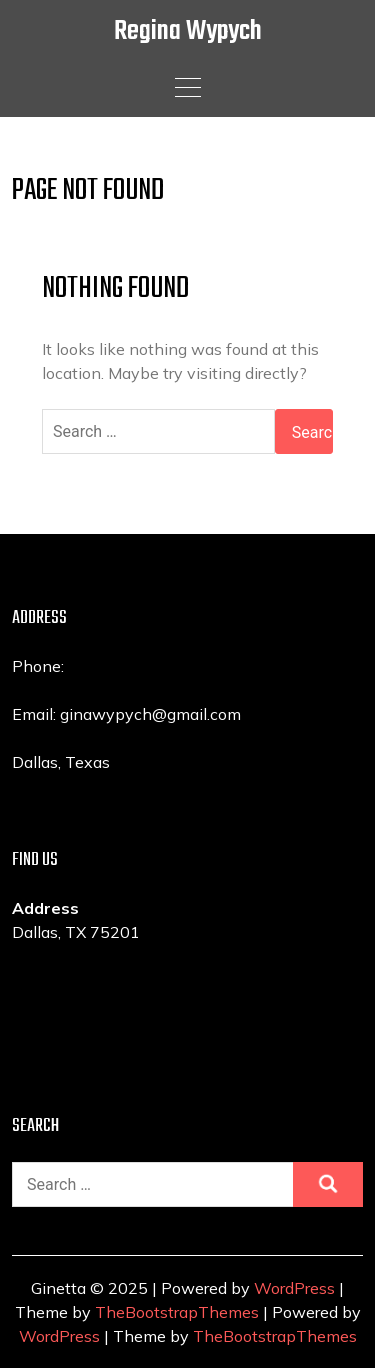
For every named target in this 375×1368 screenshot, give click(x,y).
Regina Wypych (188, 31)
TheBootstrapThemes (177, 1312)
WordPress (294, 1288)
